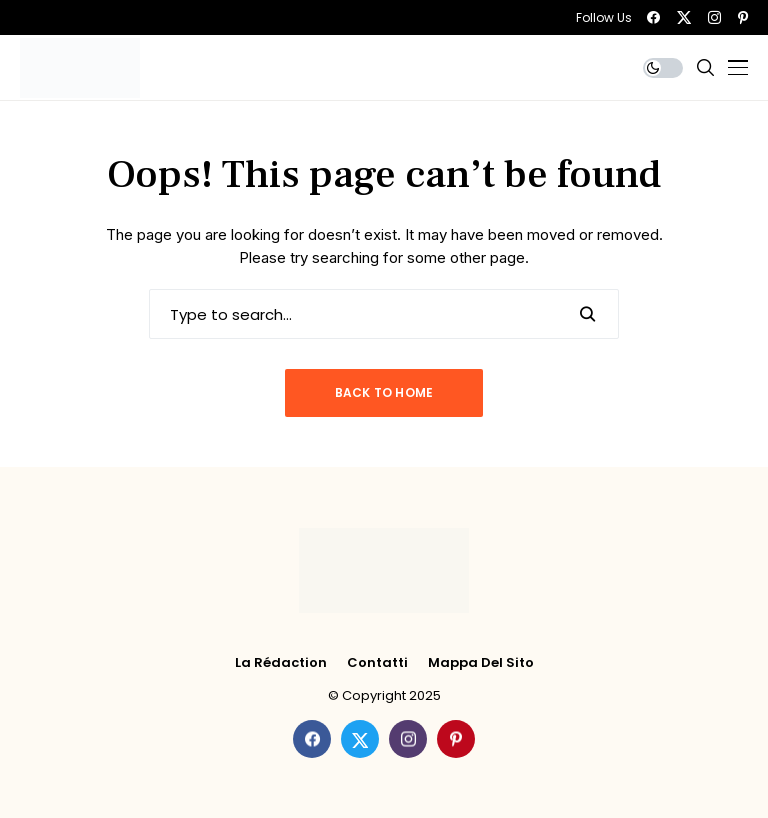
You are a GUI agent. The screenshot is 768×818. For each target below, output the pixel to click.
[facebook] (653, 17)
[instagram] (714, 17)
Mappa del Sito (481, 663)
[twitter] (684, 17)
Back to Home (384, 392)
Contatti (377, 663)
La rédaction (281, 663)
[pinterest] (743, 17)
